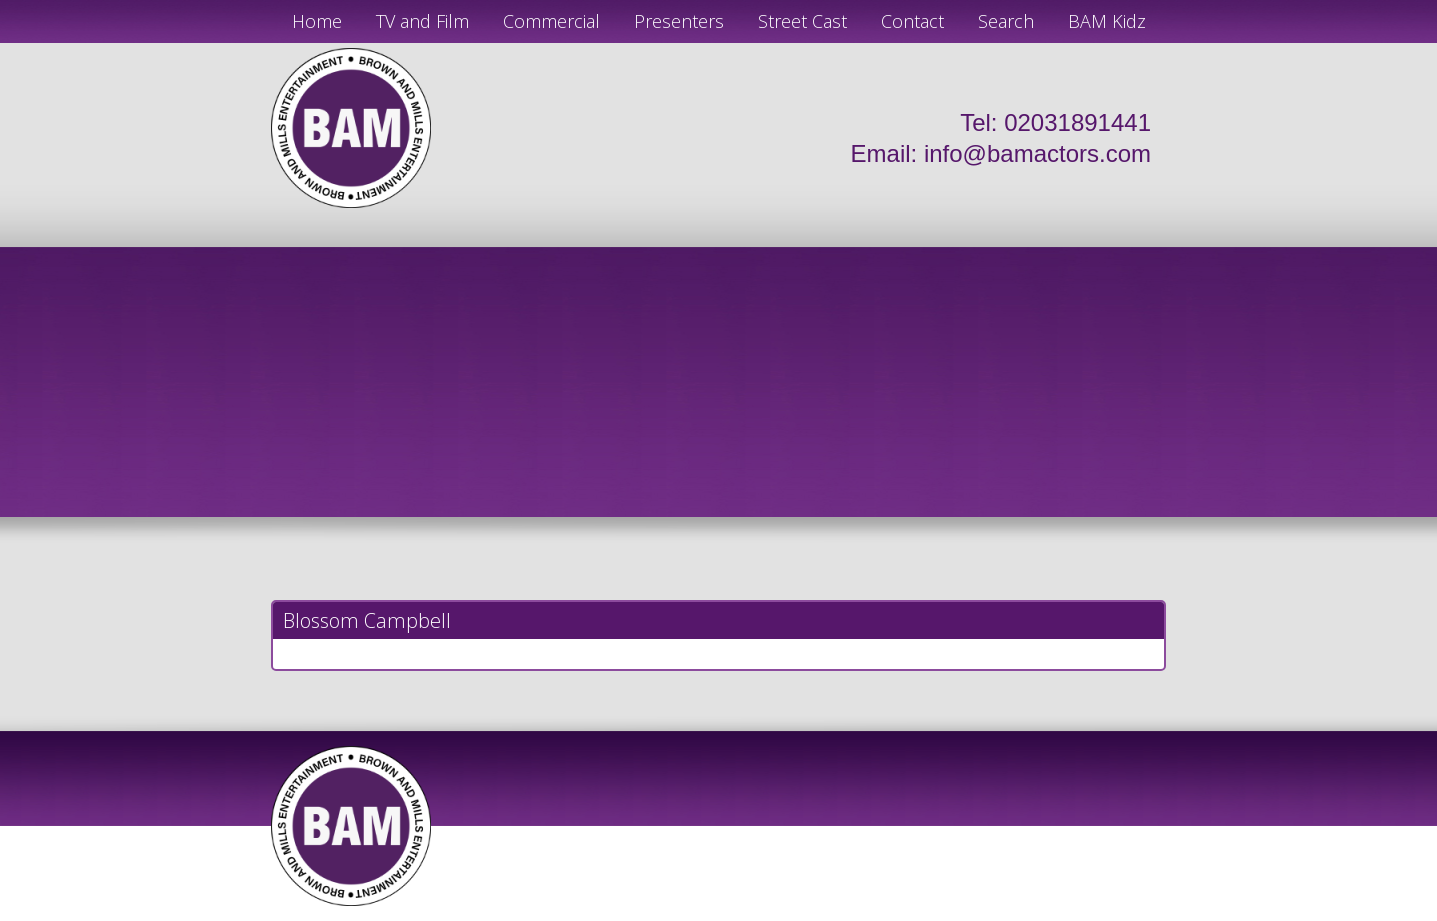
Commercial (551, 21)
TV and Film (422, 21)
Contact (912, 21)
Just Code (849, 913)
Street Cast (802, 21)
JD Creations (676, 913)
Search (1006, 21)
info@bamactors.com (1037, 153)
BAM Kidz (1107, 21)
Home (317, 21)
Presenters (679, 21)
